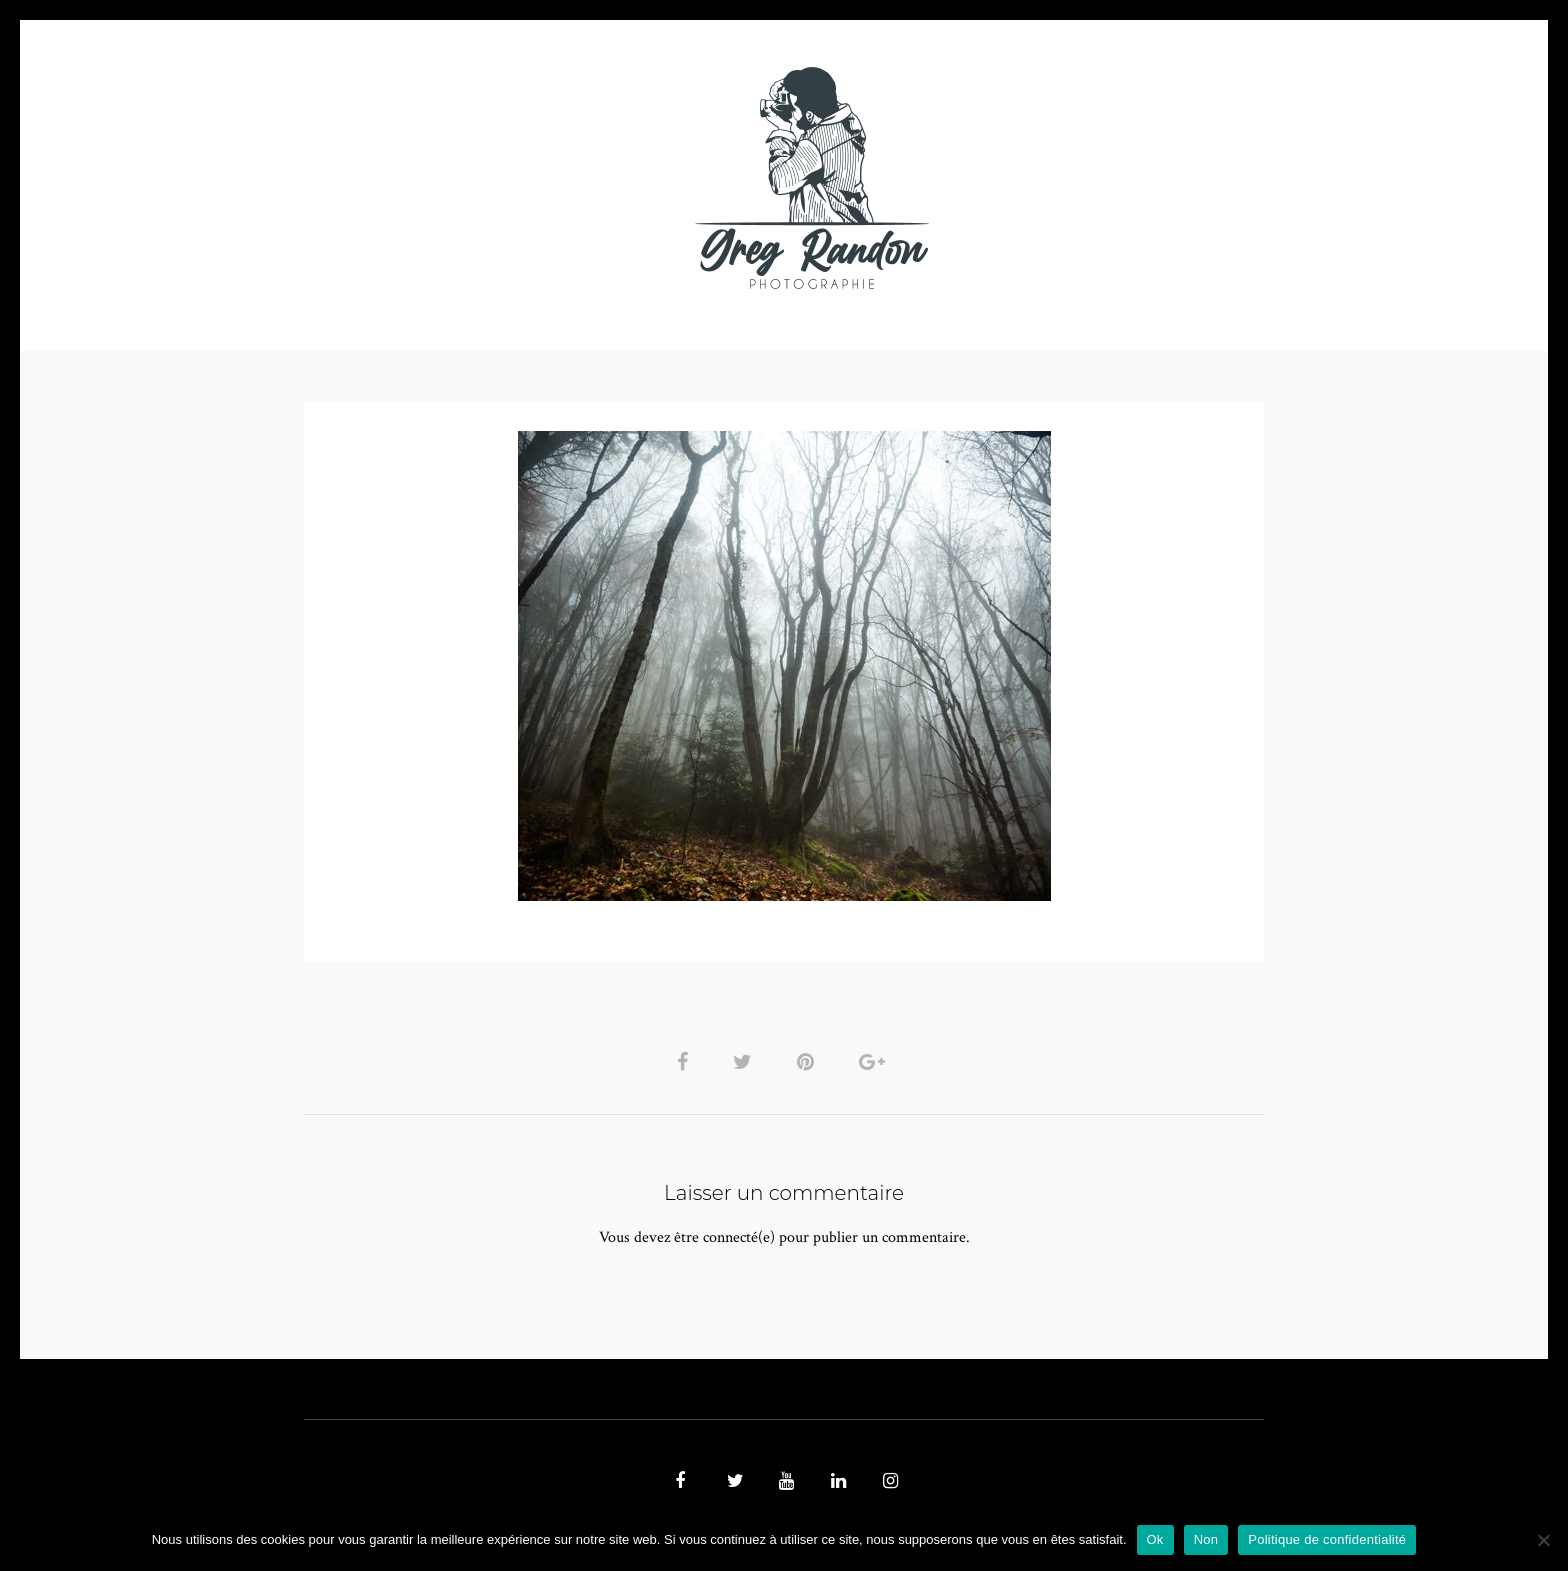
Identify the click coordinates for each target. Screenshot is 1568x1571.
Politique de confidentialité (1327, 1539)
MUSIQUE (625, 177)
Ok (1155, 1539)
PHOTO (431, 177)
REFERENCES (1130, 177)
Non (1206, 1539)
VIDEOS (530, 177)
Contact (1015, 177)
